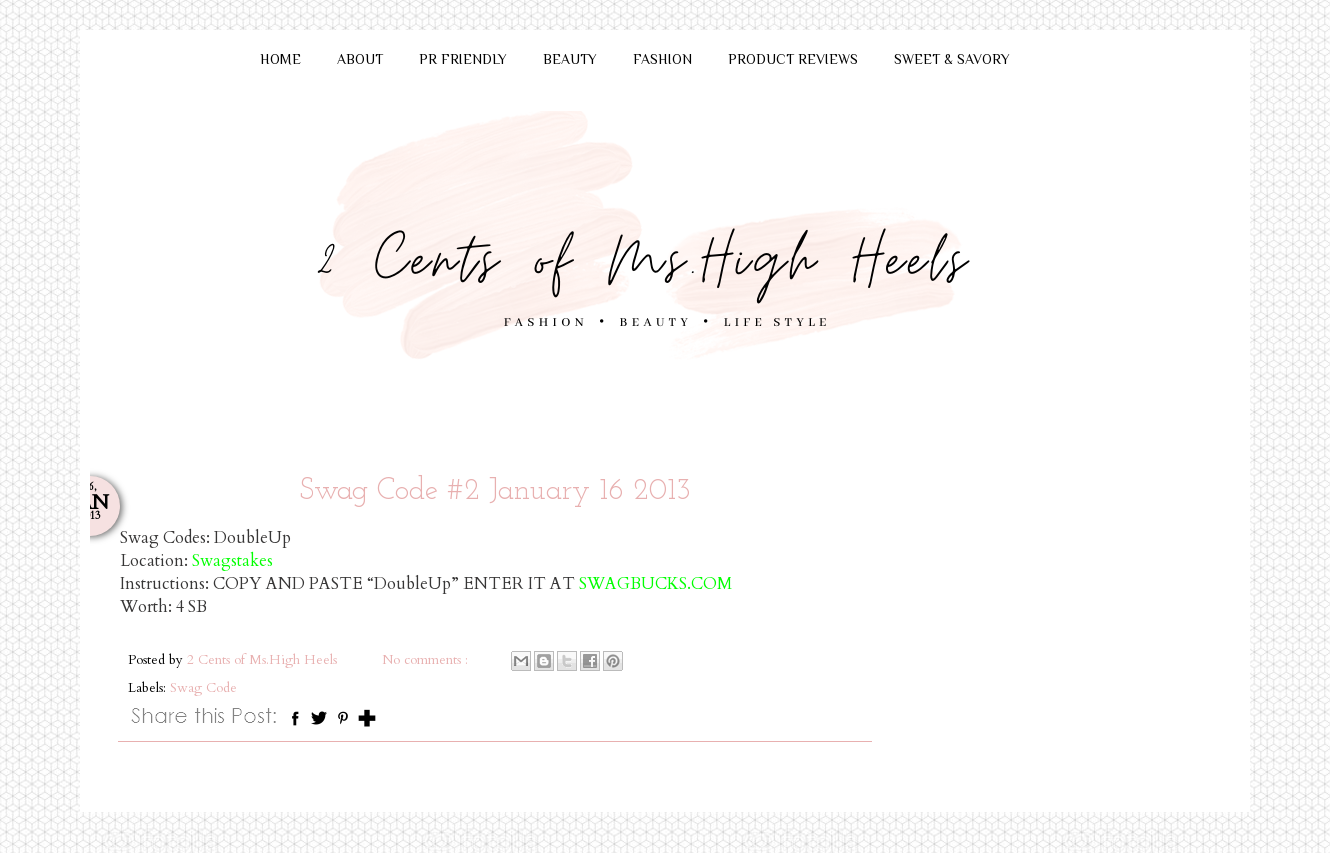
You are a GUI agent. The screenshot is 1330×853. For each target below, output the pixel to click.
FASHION (662, 59)
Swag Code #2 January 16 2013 (495, 491)
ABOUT (360, 59)
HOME (280, 59)
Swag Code (203, 688)
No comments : (427, 660)
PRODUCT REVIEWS (793, 59)
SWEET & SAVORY (952, 59)
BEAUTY (570, 59)
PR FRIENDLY (463, 59)
